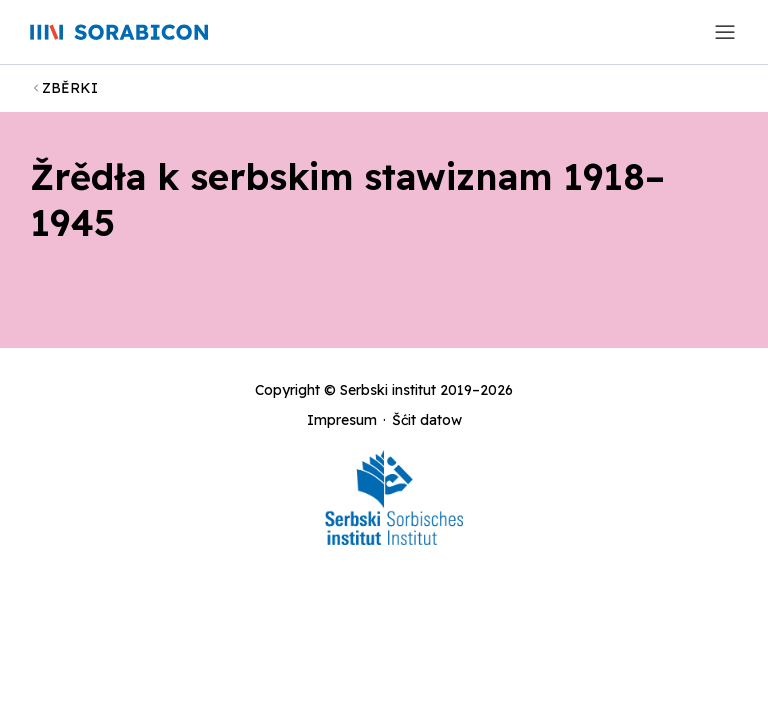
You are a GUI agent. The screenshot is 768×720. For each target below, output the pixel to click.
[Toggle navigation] (725, 32)
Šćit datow (427, 420)
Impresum (342, 420)
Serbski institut (388, 390)
